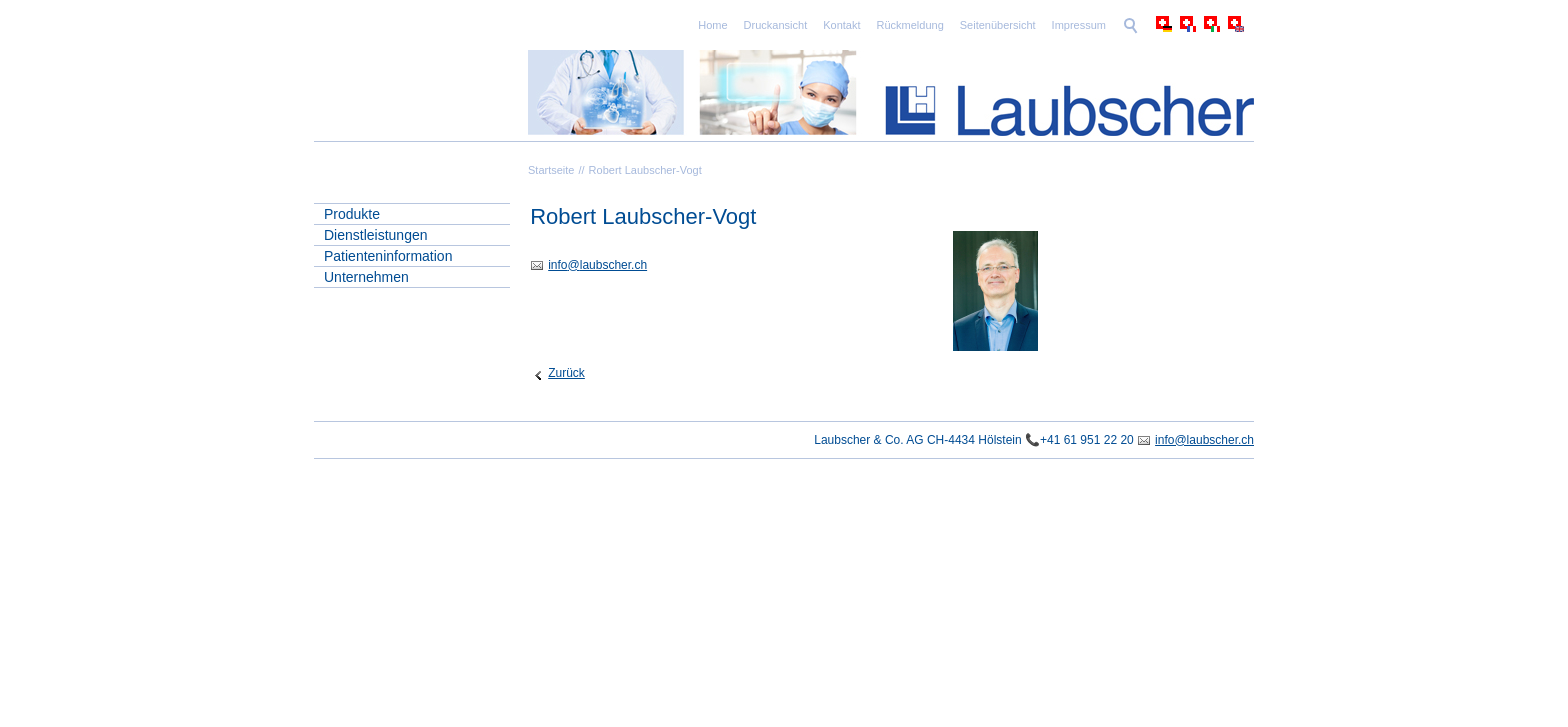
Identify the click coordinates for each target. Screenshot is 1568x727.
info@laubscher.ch (1204, 440)
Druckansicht (776, 25)
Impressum (1079, 25)
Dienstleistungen (376, 235)
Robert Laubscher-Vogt (645, 170)
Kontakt (841, 25)
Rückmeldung (910, 25)
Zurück (566, 373)
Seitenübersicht (998, 25)
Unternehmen (366, 277)
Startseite (551, 170)
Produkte (352, 214)
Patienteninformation (388, 256)
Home (712, 25)
